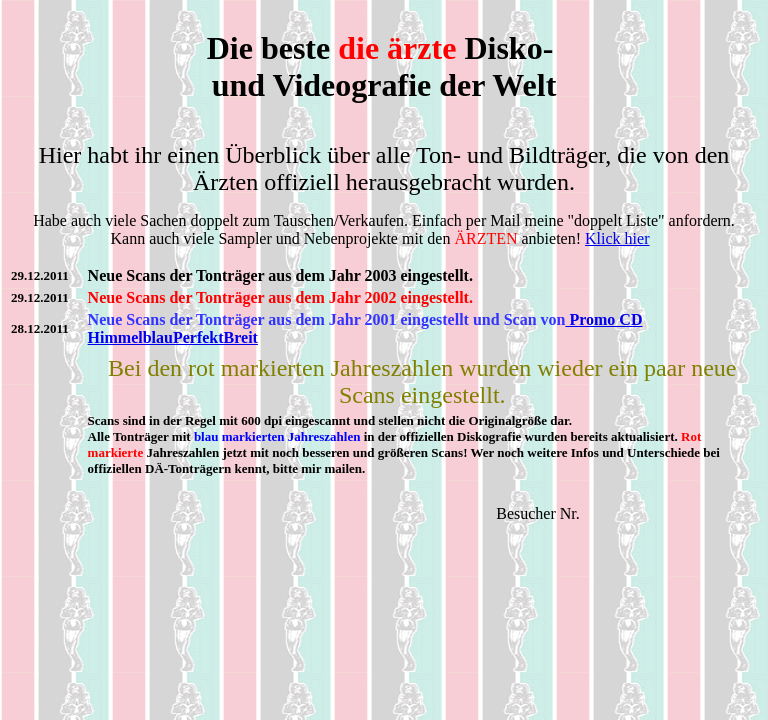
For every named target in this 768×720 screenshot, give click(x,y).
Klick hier (617, 238)
